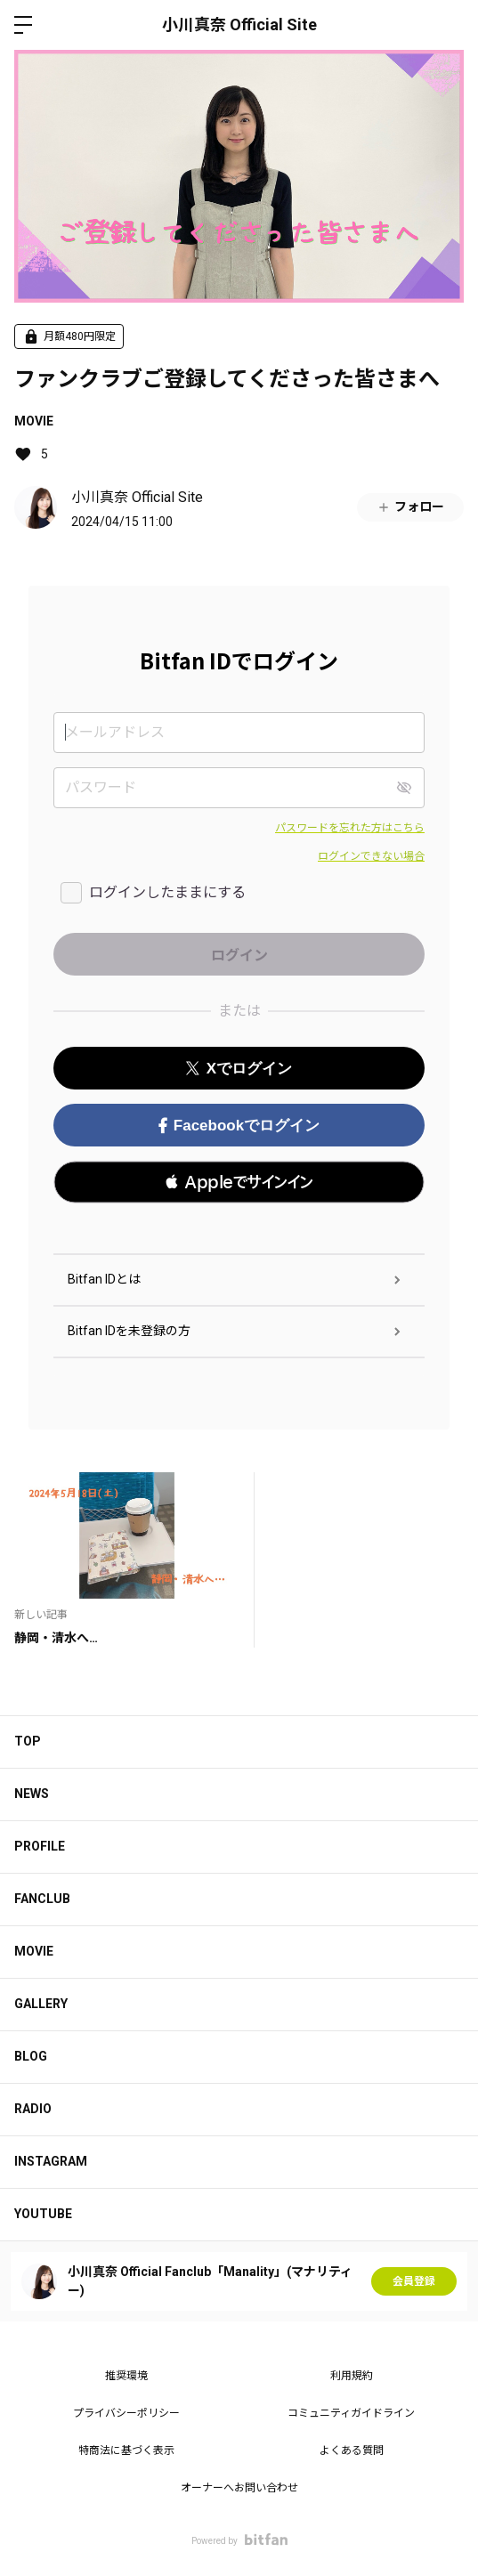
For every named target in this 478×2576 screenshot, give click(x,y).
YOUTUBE (43, 2214)
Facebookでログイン (239, 1125)
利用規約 (351, 2375)
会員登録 (414, 2281)
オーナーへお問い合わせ (239, 2488)
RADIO (33, 2109)
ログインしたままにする (167, 892)
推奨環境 (126, 2375)
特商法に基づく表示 (126, 2450)
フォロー (410, 506)
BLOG (30, 2056)
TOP (27, 1741)
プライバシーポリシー (126, 2413)
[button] (239, 1182)
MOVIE (33, 421)
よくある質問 (352, 2450)
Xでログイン (239, 1068)
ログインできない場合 (371, 856)
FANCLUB (42, 1898)
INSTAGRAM (50, 2161)
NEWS (31, 1793)
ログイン (449, 25)
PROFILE (39, 1846)
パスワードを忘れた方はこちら (350, 828)
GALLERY (41, 2004)
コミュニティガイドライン (351, 2413)
